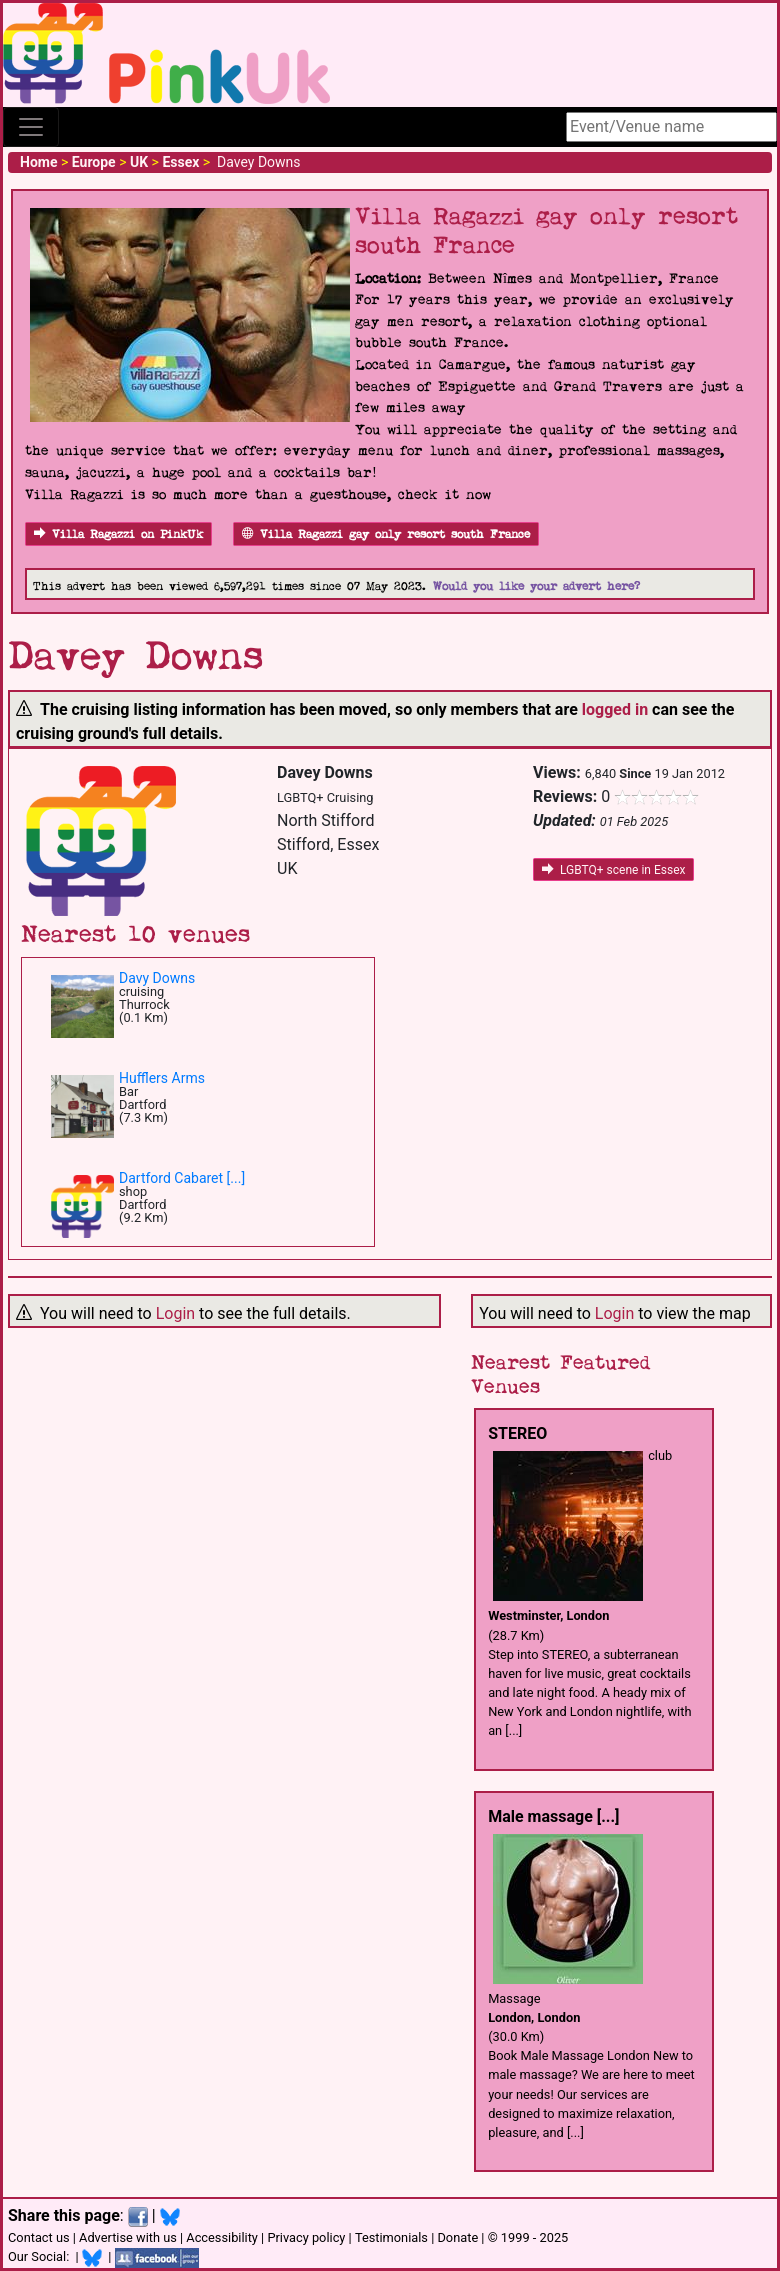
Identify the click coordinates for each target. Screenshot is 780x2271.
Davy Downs (157, 978)
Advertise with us (128, 2237)
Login (175, 1313)
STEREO (517, 1433)
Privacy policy (306, 2237)
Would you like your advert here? (536, 586)
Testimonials (391, 2237)
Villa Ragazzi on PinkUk (118, 534)
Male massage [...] (553, 1816)
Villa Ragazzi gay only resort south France (386, 534)
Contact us (39, 2237)
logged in (615, 709)
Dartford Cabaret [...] (182, 1178)
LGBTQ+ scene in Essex (613, 870)
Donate (457, 2237)
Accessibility (222, 2237)
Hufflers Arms (162, 1078)
